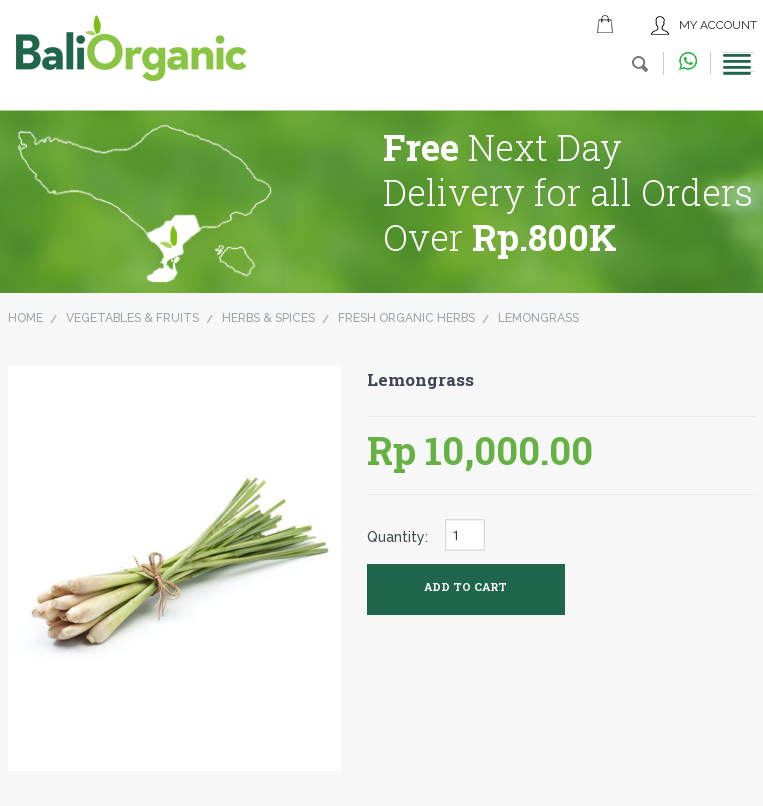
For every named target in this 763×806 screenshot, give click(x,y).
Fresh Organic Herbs (406, 318)
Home (25, 318)
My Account (718, 25)
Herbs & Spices (268, 318)
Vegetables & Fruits (132, 318)
